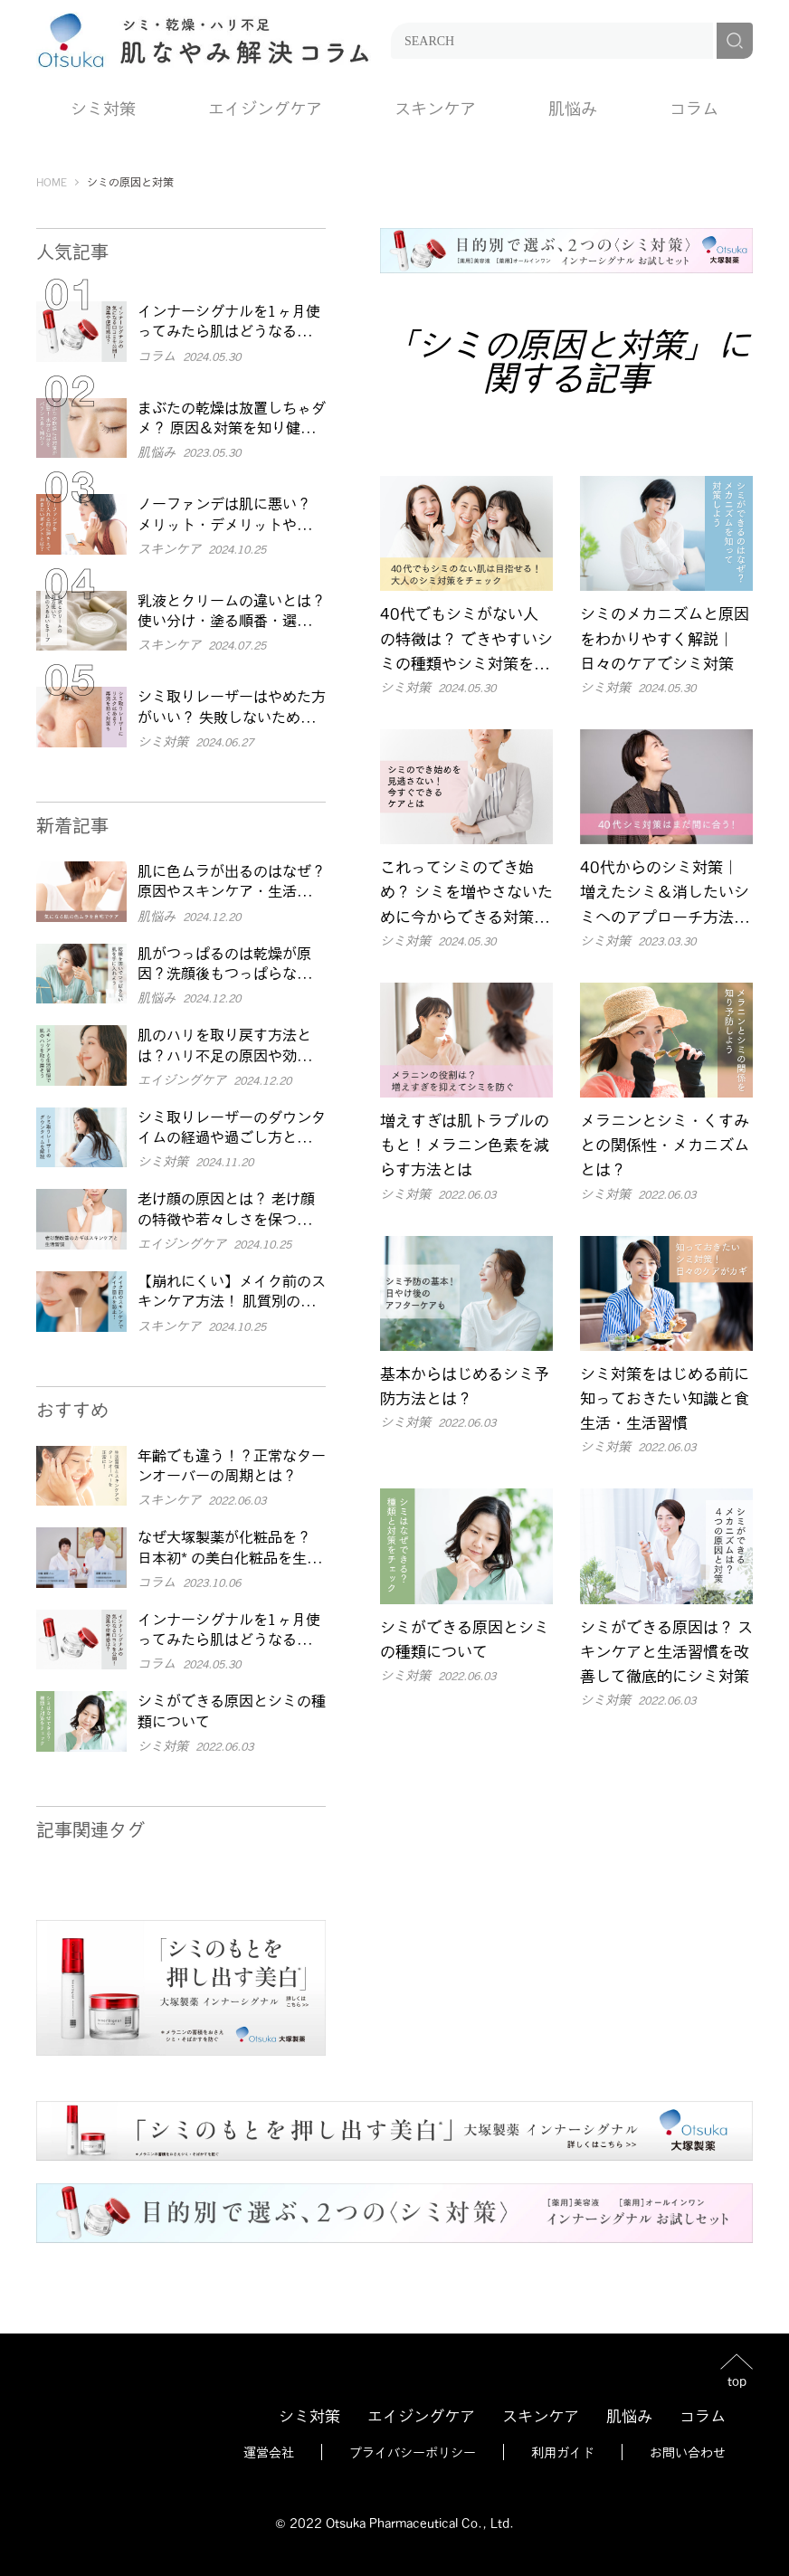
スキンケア (435, 108)
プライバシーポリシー (412, 2452)
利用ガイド (562, 2452)
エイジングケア (265, 108)
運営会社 (268, 2452)
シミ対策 (103, 108)
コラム (694, 108)
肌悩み (572, 108)
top (736, 2379)
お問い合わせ (688, 2452)
